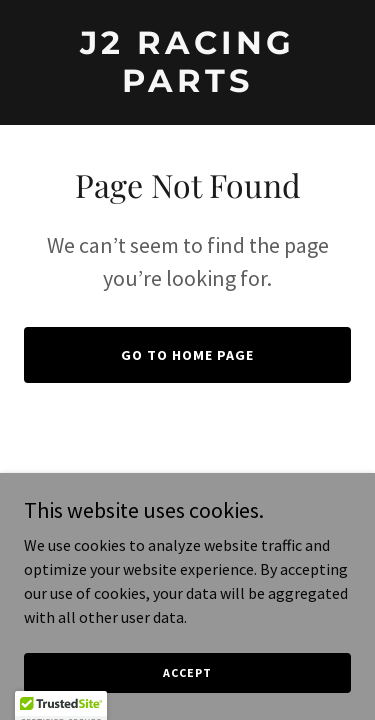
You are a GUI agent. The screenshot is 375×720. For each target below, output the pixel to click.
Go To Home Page (187, 355)
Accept (187, 672)
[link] (187, 86)
